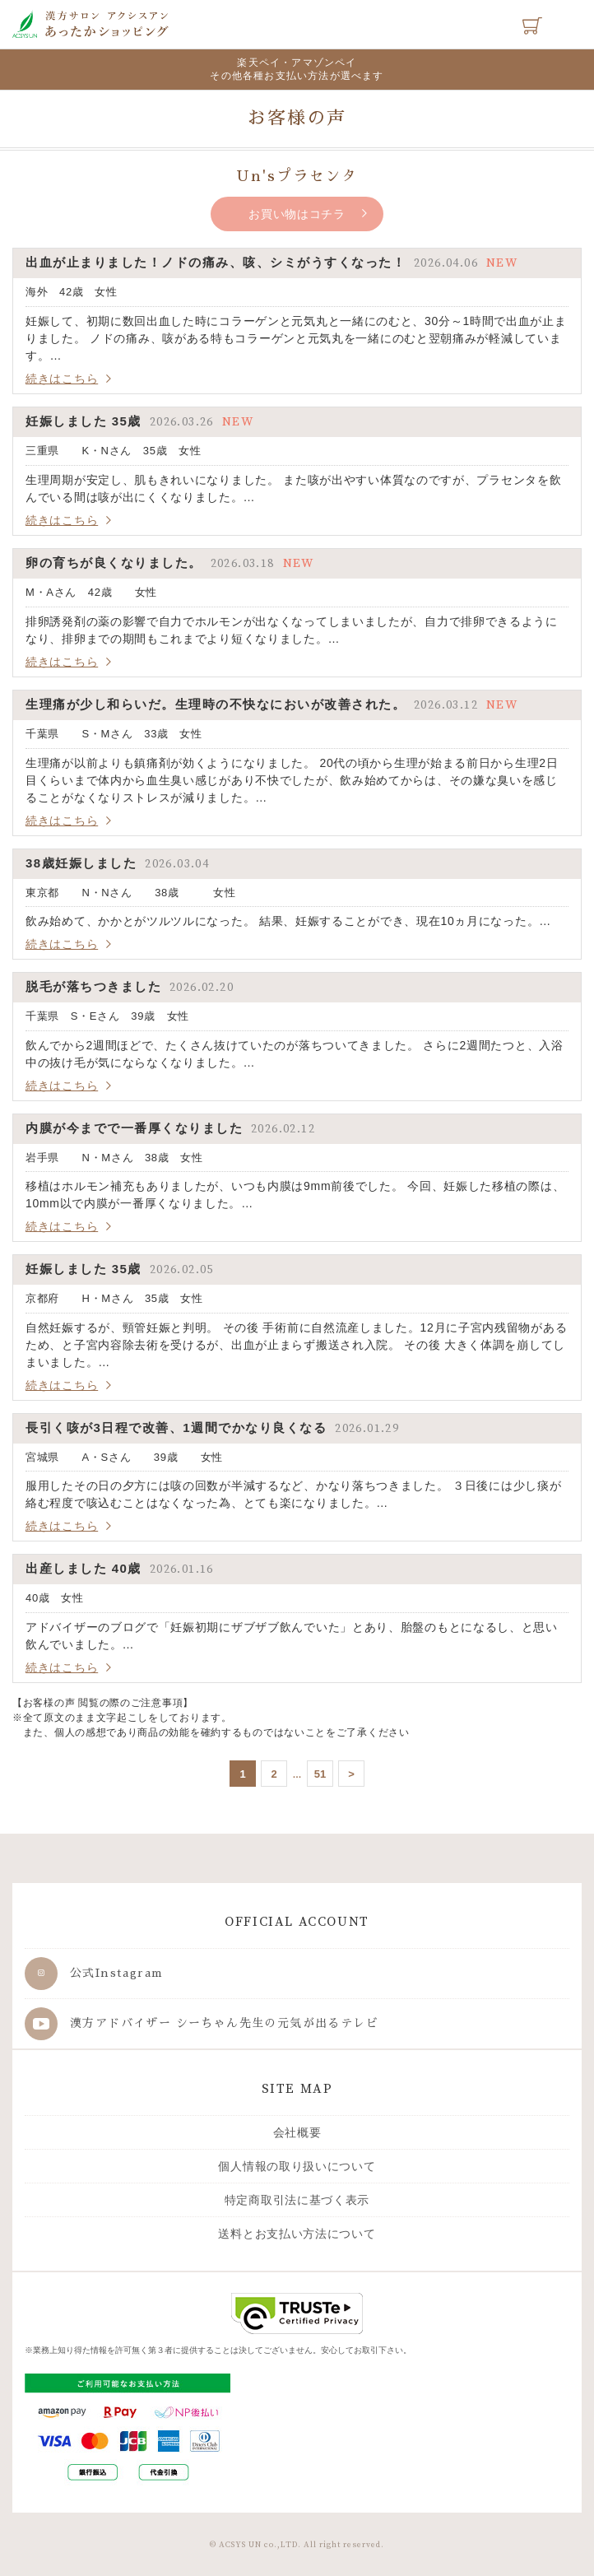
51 (320, 1774)
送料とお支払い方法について (296, 2233)
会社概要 (297, 2132)
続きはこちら (62, 378)
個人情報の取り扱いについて (296, 2166)
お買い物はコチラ (297, 214)
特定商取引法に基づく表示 (297, 2199)
